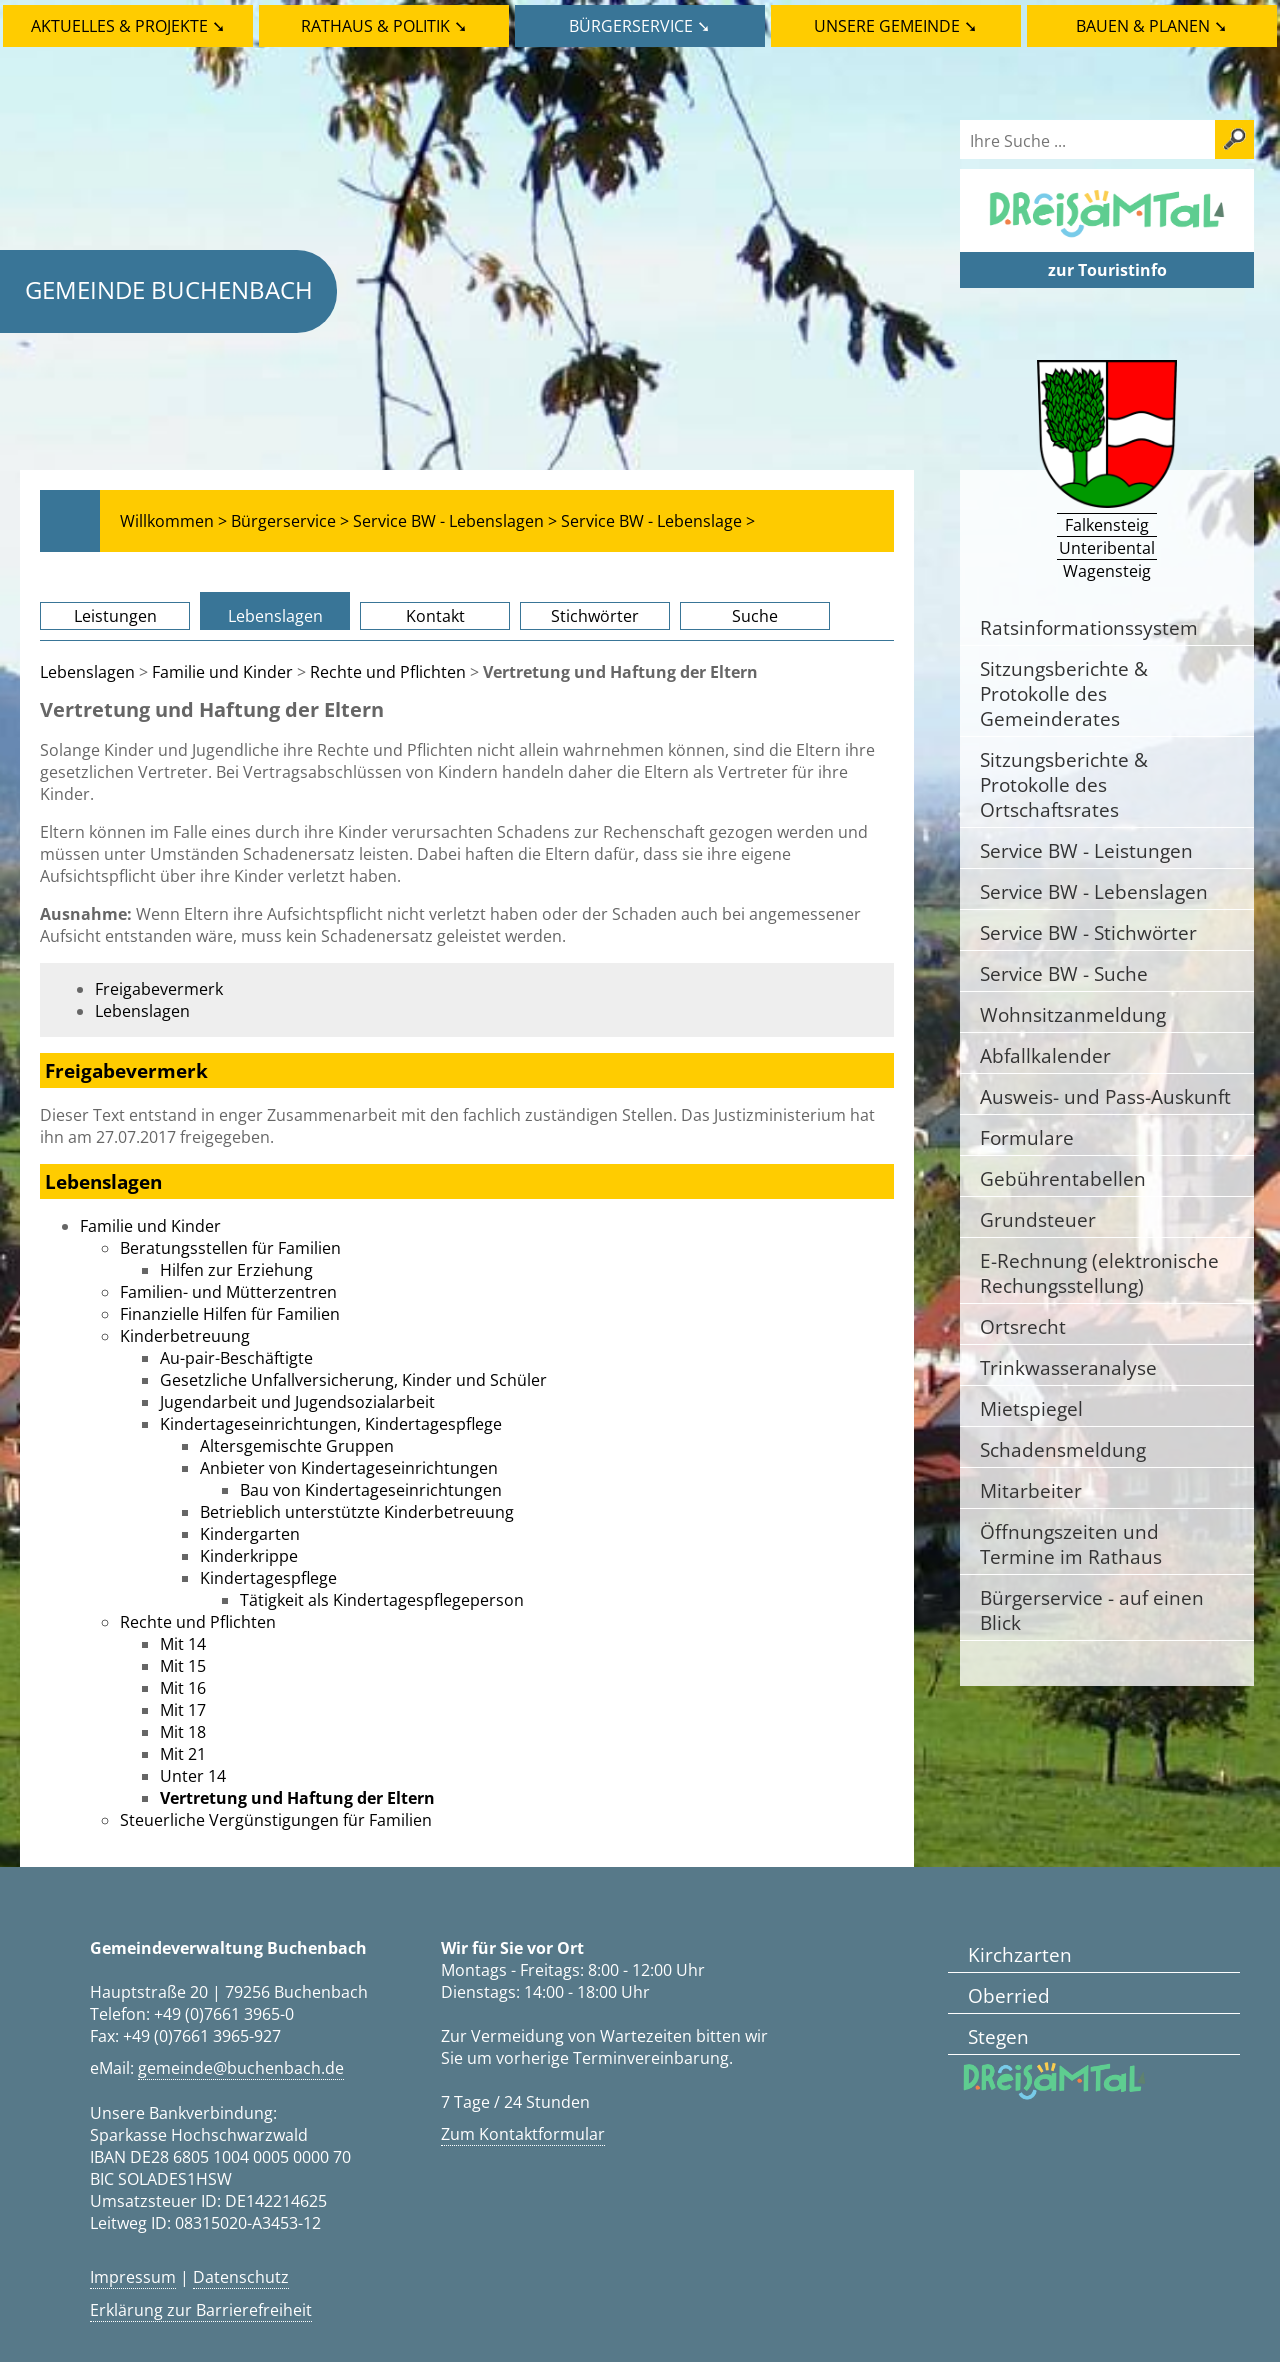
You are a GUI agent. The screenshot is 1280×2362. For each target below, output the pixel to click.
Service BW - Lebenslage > (658, 521)
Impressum (133, 2277)
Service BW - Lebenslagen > (455, 521)
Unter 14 (193, 1776)
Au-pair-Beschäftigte (236, 1358)
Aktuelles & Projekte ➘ (128, 26)
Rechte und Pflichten (388, 672)
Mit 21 (183, 1754)
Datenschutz (241, 2277)
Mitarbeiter (1031, 1490)
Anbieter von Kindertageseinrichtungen (349, 1468)
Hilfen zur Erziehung (236, 1270)
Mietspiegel (1031, 1408)
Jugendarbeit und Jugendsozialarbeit (297, 1402)
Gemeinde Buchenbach (169, 289)
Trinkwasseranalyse (1068, 1367)
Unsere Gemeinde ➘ (895, 26)
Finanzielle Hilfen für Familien (230, 1314)
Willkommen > (173, 521)
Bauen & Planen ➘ (1151, 26)
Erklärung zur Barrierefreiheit (201, 2310)
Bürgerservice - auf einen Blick (1092, 1610)
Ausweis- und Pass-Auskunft (1105, 1096)
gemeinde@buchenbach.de (241, 2068)
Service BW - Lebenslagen (1094, 891)
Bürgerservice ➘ (639, 26)
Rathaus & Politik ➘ (384, 26)
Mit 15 (183, 1666)
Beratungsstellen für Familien (230, 1248)
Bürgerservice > (290, 521)
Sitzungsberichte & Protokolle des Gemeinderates (1064, 693)
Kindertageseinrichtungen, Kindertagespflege (331, 1424)
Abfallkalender (1045, 1055)
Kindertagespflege (268, 1578)
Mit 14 (183, 1644)
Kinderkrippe (249, 1556)
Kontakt (435, 616)
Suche (755, 616)
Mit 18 (183, 1732)
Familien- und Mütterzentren (228, 1292)
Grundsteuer (1038, 1219)
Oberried (1009, 1995)
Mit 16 (183, 1688)
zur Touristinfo (1107, 270)
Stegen (998, 2036)
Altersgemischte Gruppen (297, 1446)
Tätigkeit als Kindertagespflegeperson (382, 1600)
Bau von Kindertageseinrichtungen (371, 1490)
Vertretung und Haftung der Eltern (297, 1798)
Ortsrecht (1023, 1326)
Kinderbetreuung (185, 1336)
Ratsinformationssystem (1089, 627)
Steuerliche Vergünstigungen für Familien (276, 1820)
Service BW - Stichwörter (1088, 932)
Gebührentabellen (1063, 1178)
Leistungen (115, 616)
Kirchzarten (1020, 1954)
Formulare (1027, 1137)
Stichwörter (595, 616)
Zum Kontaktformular (523, 2134)
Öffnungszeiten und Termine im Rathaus (1071, 1544)
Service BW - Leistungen (1086, 850)
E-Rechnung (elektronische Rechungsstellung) (1099, 1273)
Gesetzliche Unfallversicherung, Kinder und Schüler (353, 1380)
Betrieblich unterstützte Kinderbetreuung (357, 1512)
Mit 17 (183, 1710)
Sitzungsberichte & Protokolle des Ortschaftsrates (1064, 784)
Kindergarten (250, 1534)
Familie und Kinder (222, 672)
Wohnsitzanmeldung (1073, 1014)
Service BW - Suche (1064, 973)
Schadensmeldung (1063, 1449)
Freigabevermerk (159, 989)
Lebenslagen (275, 616)
